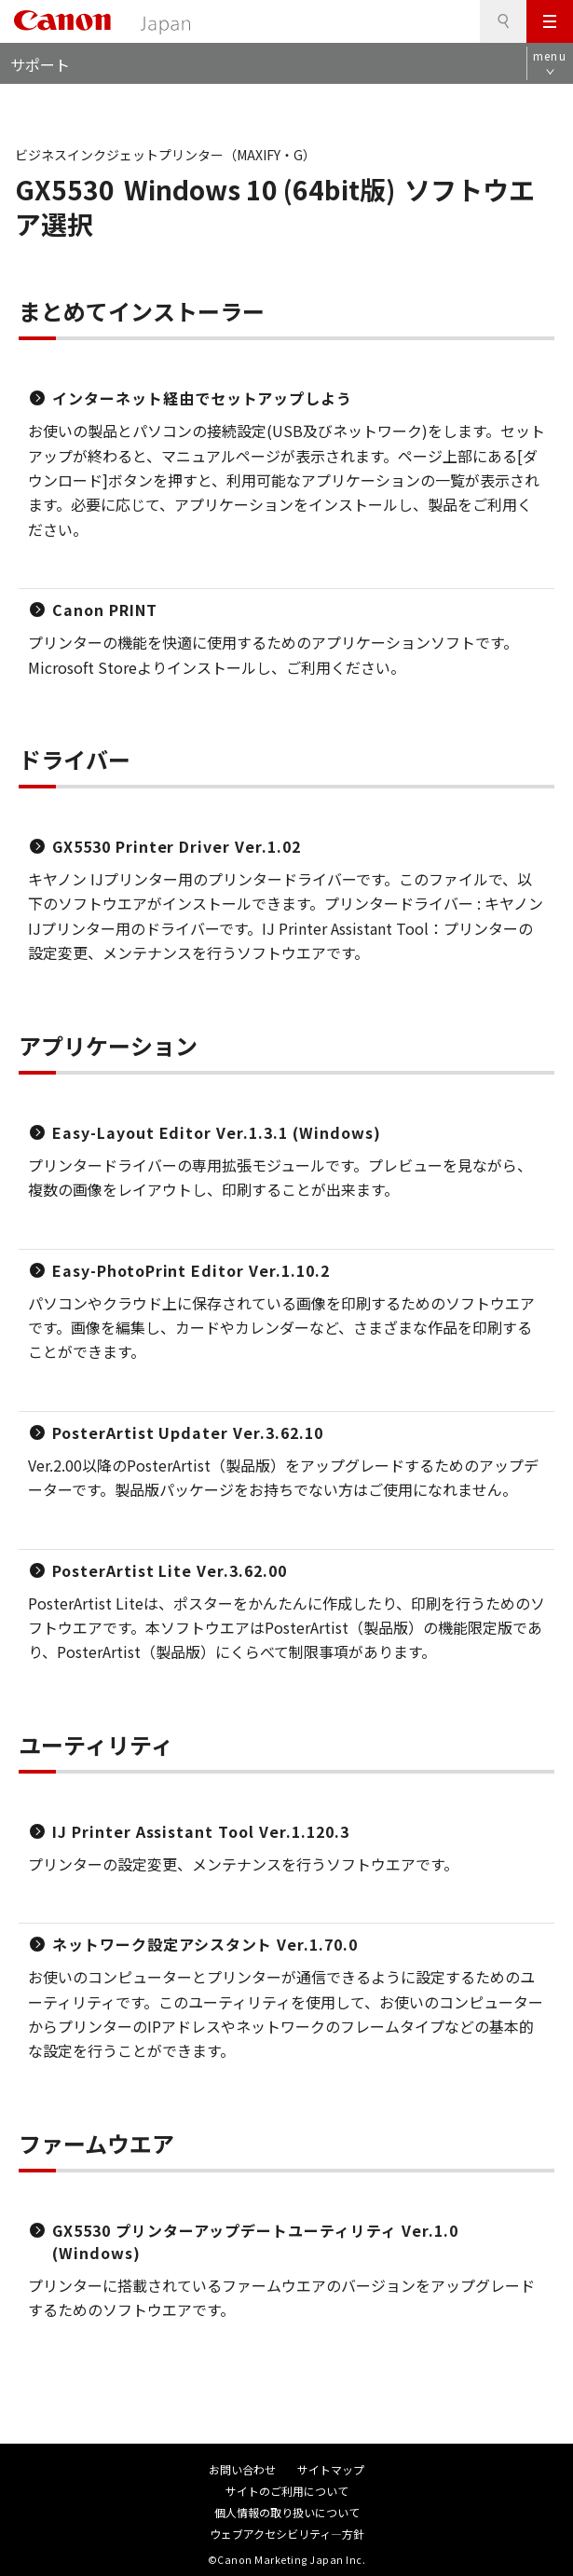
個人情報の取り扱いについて (287, 2512)
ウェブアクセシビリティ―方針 (287, 2534)
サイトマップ (330, 2469)
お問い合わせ (242, 2469)
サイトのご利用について (286, 2491)
